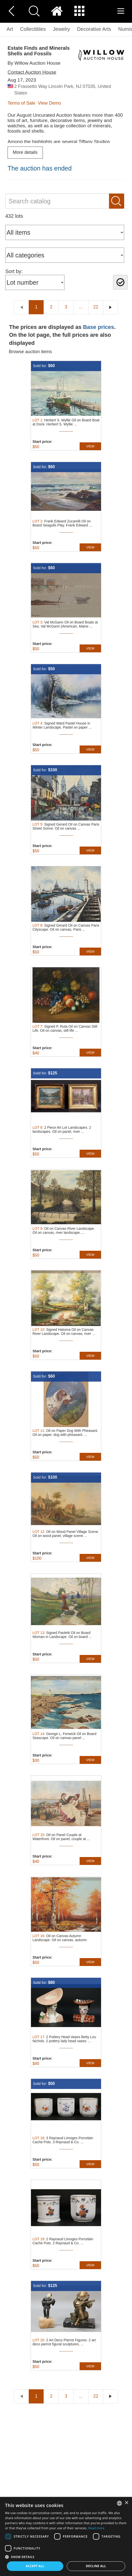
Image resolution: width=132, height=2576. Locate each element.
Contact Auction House (32, 72)
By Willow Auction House (34, 63)
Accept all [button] (35, 2566)
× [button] (126, 2503)
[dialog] (66, 2536)
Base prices (98, 327)
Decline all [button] (96, 2566)
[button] (66, 2556)
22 (95, 306)
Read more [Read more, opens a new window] (96, 2528)
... (81, 306)
